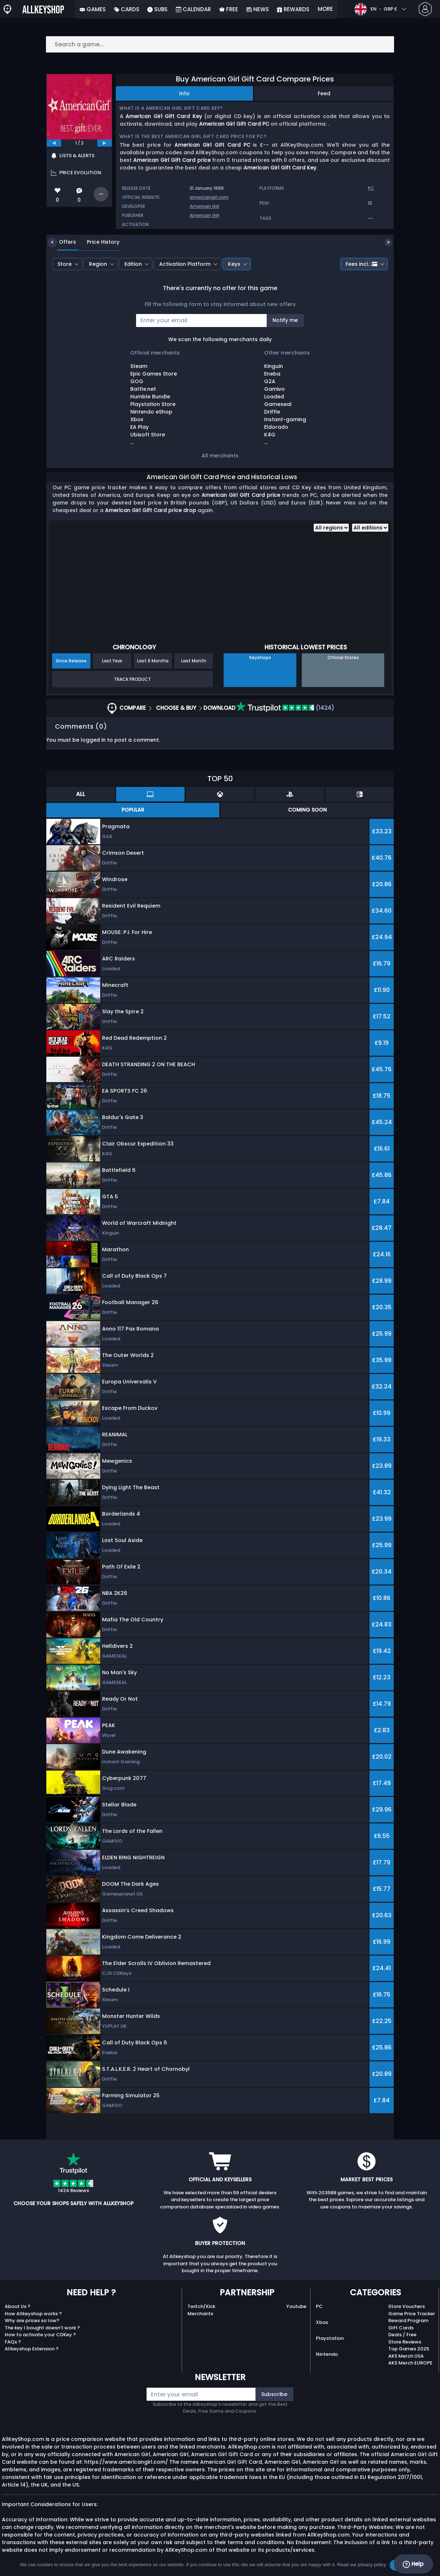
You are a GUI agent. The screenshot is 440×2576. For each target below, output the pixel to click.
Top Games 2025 (408, 2348)
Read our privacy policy (361, 2564)
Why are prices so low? (32, 2320)
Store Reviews (404, 2341)
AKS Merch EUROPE (410, 2362)
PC (319, 2306)
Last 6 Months (153, 661)
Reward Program (408, 2320)
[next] (104, 143)
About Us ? (17, 2306)
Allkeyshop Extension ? (32, 2348)
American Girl (204, 206)
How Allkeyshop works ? (33, 2313)
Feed (324, 93)
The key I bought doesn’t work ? (42, 2327)
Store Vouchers (406, 2306)
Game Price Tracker (411, 2313)
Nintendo (327, 2354)
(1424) (285, 708)
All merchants (220, 455)
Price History (97, 242)
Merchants (200, 2313)
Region (98, 264)
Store (65, 264)
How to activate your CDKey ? (40, 2334)
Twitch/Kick (201, 2306)
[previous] (54, 143)
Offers (62, 242)
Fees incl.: (361, 264)
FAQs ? (13, 2341)
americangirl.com (209, 197)
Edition (133, 264)
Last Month (193, 661)
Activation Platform (185, 264)
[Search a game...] (220, 44)
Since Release (71, 661)
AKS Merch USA (406, 2356)
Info (184, 93)
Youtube (296, 2306)
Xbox (322, 2322)
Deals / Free (402, 2334)
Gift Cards (401, 2327)
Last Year (112, 661)
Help (413, 2564)
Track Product (132, 679)
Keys (234, 264)
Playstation (330, 2338)
